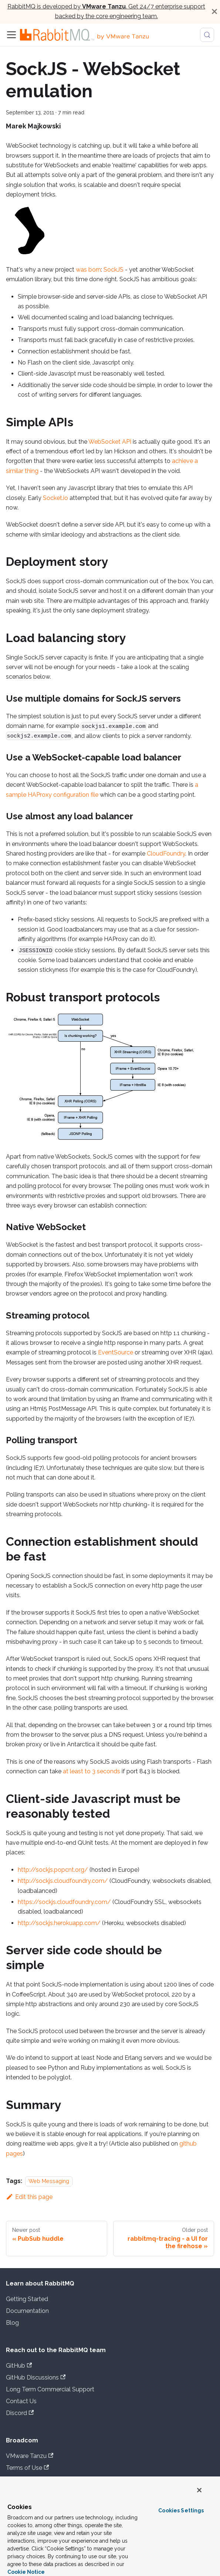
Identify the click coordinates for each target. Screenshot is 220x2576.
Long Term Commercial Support (50, 2389)
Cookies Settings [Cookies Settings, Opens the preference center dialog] (181, 2510)
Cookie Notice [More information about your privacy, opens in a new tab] (26, 2572)
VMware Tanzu (29, 2455)
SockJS (113, 269)
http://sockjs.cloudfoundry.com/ (63, 1880)
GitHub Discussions (35, 2377)
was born (88, 269)
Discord (20, 2413)
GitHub (19, 2365)
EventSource (115, 1352)
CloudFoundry (166, 853)
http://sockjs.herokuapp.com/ (59, 1923)
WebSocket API (109, 441)
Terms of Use (27, 2467)
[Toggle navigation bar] (11, 34)
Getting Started (27, 2299)
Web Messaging (48, 2181)
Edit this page (29, 2196)
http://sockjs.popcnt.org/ (53, 1869)
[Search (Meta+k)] (207, 35)
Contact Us (21, 2401)
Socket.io (55, 497)
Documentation (27, 2310)
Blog (12, 2322)
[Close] (214, 11)
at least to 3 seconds (91, 1771)
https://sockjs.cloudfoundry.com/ (64, 1901)
